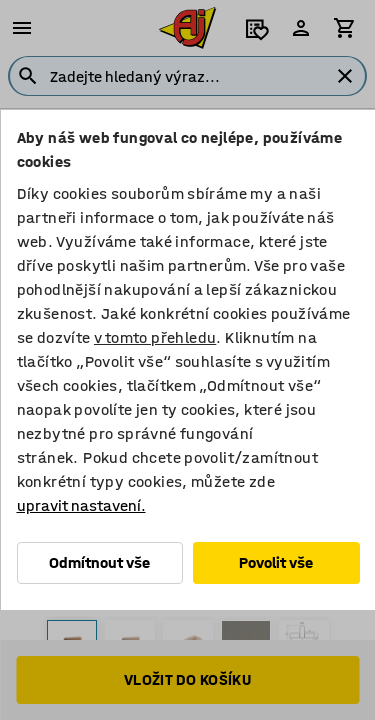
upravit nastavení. (80, 505)
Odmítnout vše (99, 562)
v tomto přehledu (154, 337)
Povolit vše (276, 562)
